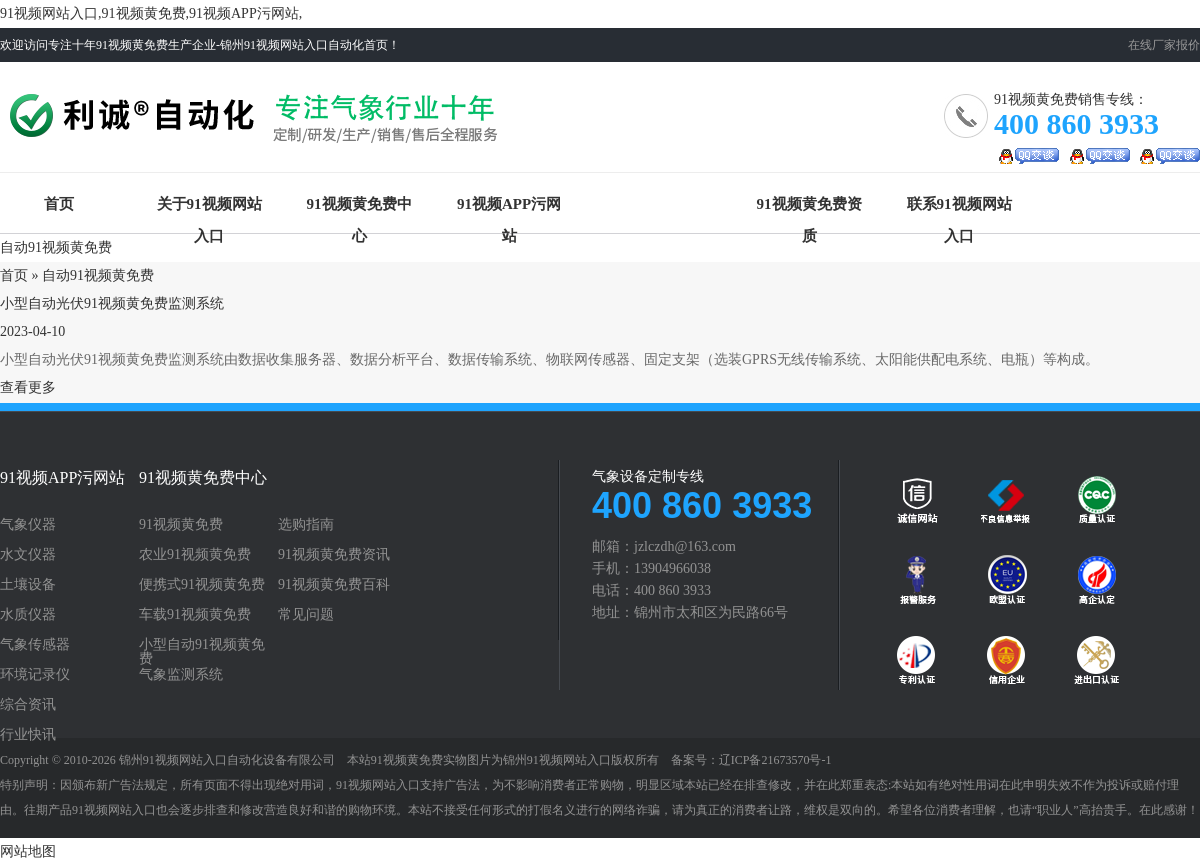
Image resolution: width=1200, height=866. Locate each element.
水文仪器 (28, 555)
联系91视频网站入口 (959, 208)
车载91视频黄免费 (195, 615)
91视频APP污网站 (509, 208)
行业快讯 (28, 735)
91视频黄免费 (257, 124)
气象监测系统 (181, 675)
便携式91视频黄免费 (202, 585)
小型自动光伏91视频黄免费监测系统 (112, 303)
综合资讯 (28, 705)
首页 (59, 204)
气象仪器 (28, 525)
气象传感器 (35, 645)
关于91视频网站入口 (209, 208)
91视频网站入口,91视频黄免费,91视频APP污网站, (151, 13)
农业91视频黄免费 (195, 555)
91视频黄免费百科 (334, 585)
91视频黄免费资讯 (334, 555)
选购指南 (306, 525)
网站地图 (28, 851)
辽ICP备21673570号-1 (775, 760)
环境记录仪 (35, 675)
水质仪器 (28, 615)
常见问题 (306, 615)
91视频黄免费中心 (359, 208)
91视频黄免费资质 (809, 208)
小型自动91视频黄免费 (202, 652)
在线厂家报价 (1164, 45)
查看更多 (28, 387)
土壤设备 (28, 585)
